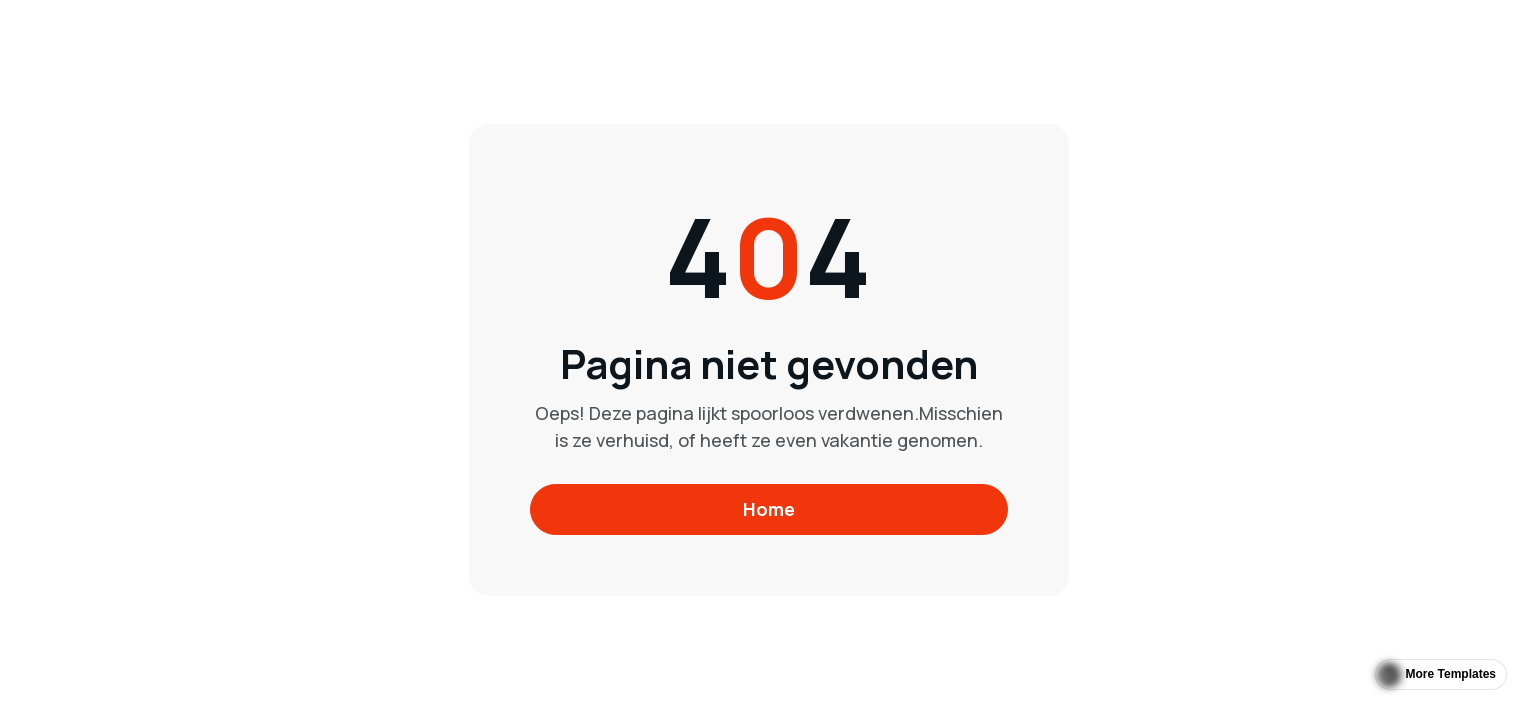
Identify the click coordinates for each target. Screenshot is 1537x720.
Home (769, 509)
